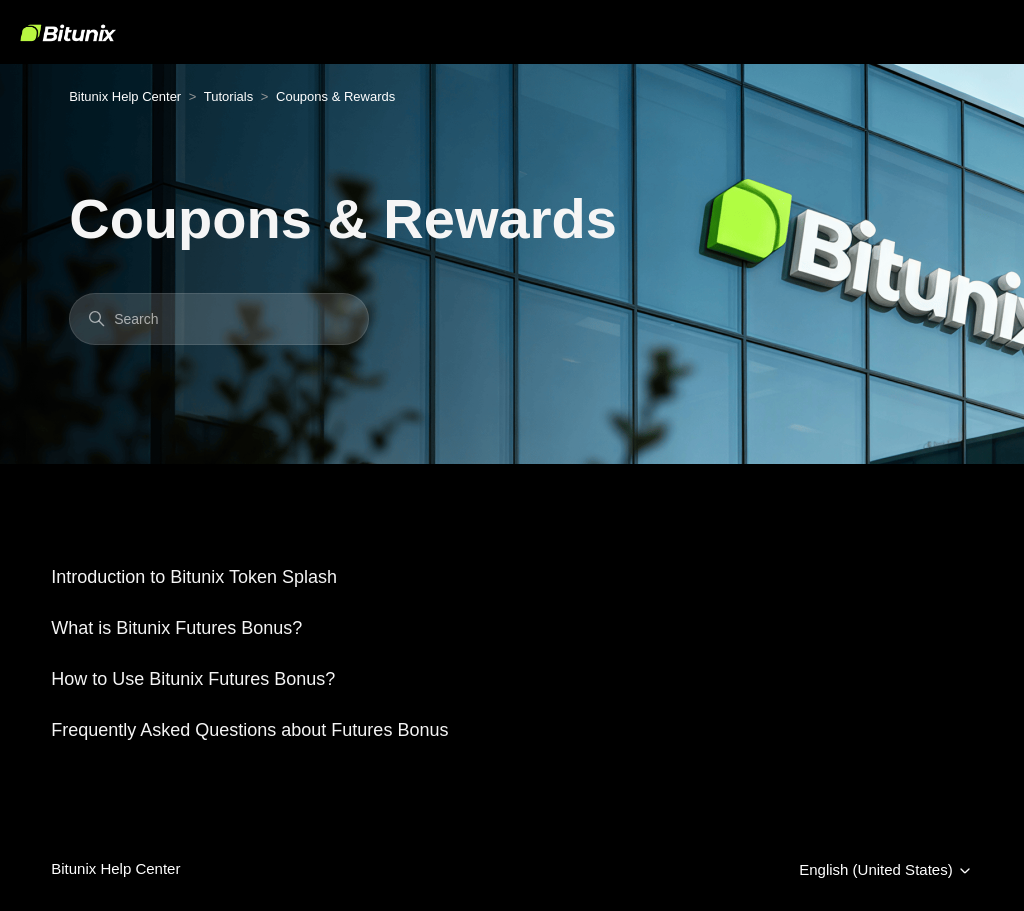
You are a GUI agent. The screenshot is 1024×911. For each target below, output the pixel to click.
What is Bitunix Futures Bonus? (176, 628)
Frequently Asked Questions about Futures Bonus (249, 730)
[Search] (219, 319)
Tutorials (228, 96)
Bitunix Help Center (125, 96)
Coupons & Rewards (335, 96)
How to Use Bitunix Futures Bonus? (193, 679)
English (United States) (886, 870)
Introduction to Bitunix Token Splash (194, 577)
